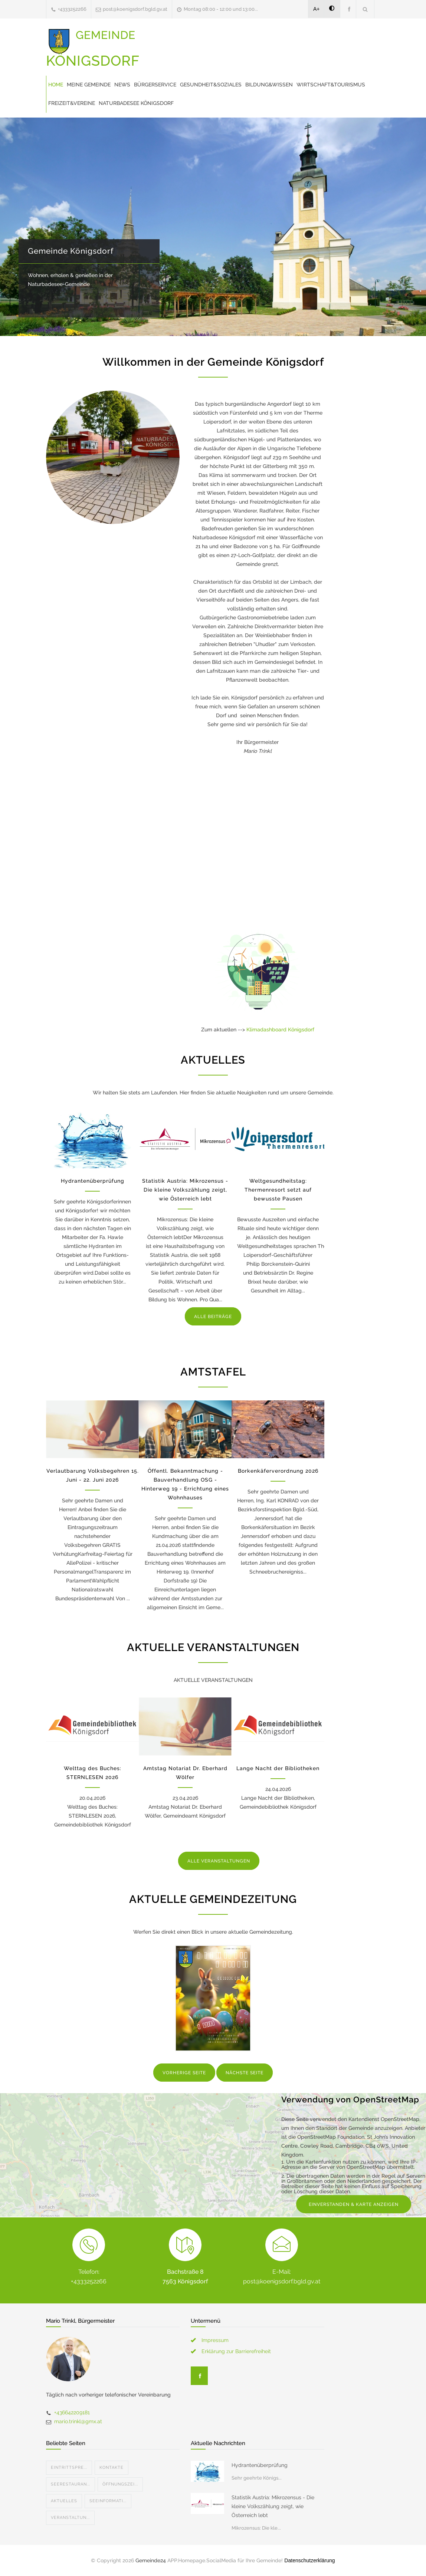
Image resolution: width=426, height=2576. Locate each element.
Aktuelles (64, 2500)
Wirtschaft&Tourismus (330, 85)
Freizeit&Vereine (71, 103)
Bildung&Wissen (269, 85)
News (122, 85)
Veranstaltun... (70, 2517)
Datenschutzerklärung (309, 2560)
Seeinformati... (108, 2500)
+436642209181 (72, 2412)
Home (55, 85)
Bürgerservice (155, 85)
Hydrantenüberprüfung (92, 1181)
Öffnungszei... (120, 2484)
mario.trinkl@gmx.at (78, 2421)
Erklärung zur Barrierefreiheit (236, 2351)
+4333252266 (72, 9)
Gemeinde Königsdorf (71, 251)
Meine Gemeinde (89, 85)
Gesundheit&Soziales (211, 85)
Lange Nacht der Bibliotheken (278, 1768)
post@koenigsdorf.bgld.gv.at (135, 9)
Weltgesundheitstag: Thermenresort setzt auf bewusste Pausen (278, 1190)
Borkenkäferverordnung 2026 (278, 1471)
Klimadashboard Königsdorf (280, 1029)
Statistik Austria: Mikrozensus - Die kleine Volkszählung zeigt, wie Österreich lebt (185, 1190)
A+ (316, 9)
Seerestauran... (70, 2484)
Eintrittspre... (69, 2467)
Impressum (215, 2340)
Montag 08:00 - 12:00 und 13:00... (221, 9)
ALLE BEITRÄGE (213, 1316)
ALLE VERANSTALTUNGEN (218, 1861)
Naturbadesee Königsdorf (136, 103)
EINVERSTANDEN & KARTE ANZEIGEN (354, 2204)
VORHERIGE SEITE (184, 2072)
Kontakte (111, 2467)
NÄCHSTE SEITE (244, 2072)
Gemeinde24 (150, 2560)
